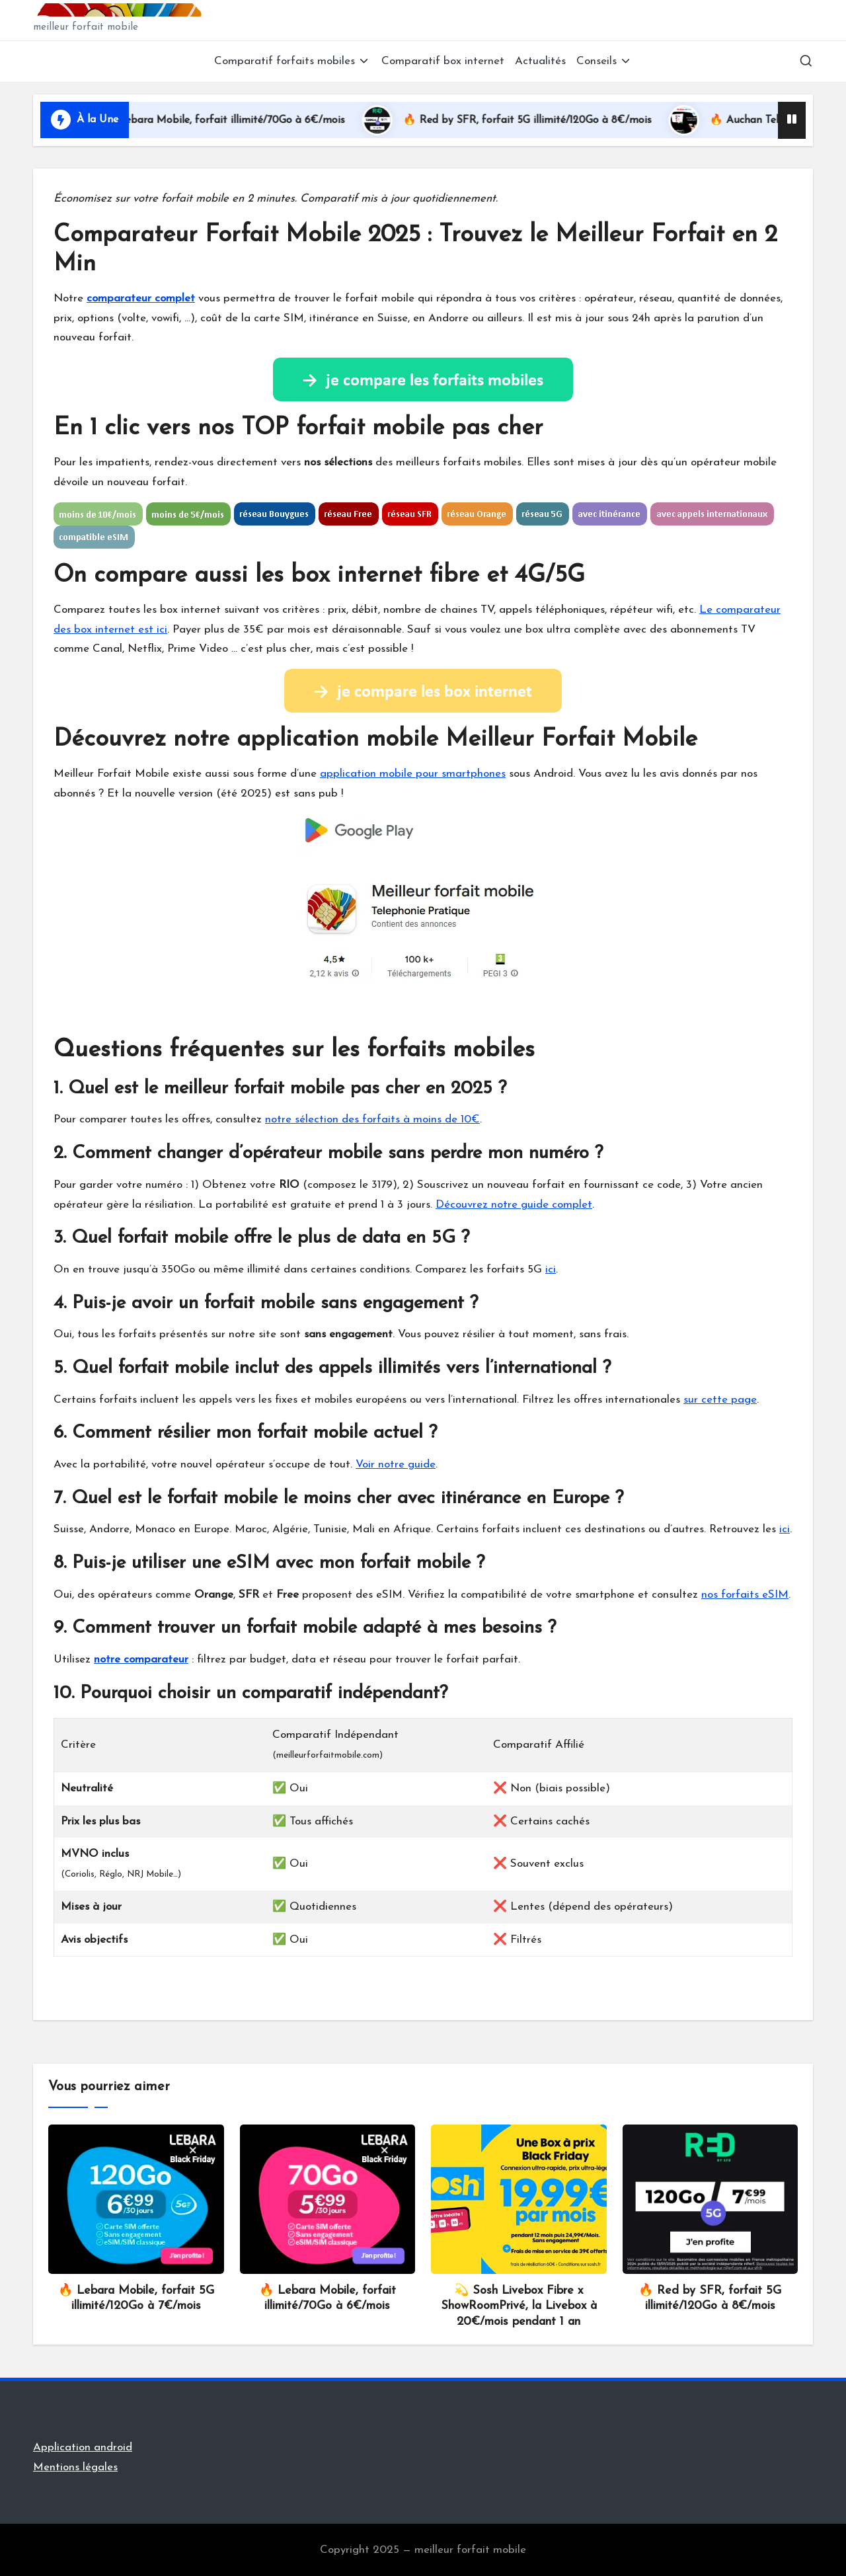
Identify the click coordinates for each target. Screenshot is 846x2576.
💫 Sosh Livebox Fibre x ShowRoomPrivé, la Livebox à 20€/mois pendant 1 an (519, 2306)
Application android (82, 2447)
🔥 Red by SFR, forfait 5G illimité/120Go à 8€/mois (548, 120)
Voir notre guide (396, 1464)
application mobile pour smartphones (413, 773)
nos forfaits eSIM (744, 1594)
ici (550, 1269)
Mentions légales (75, 2467)
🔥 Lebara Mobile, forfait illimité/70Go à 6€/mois (244, 120)
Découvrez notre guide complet (514, 1204)
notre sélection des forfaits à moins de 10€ (372, 1119)
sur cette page (720, 1399)
